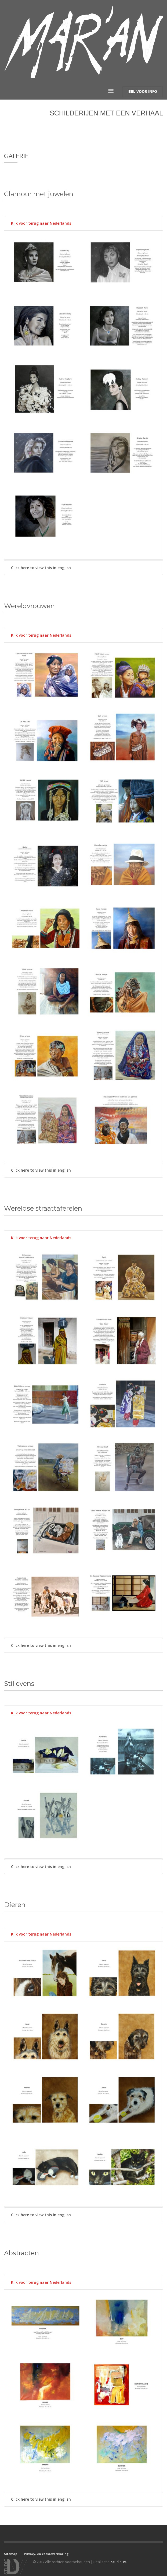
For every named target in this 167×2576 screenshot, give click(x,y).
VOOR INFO (142, 89)
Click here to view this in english (41, 563)
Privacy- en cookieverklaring (46, 2550)
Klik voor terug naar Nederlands (41, 219)
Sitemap (10, 2550)
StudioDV (118, 2557)
